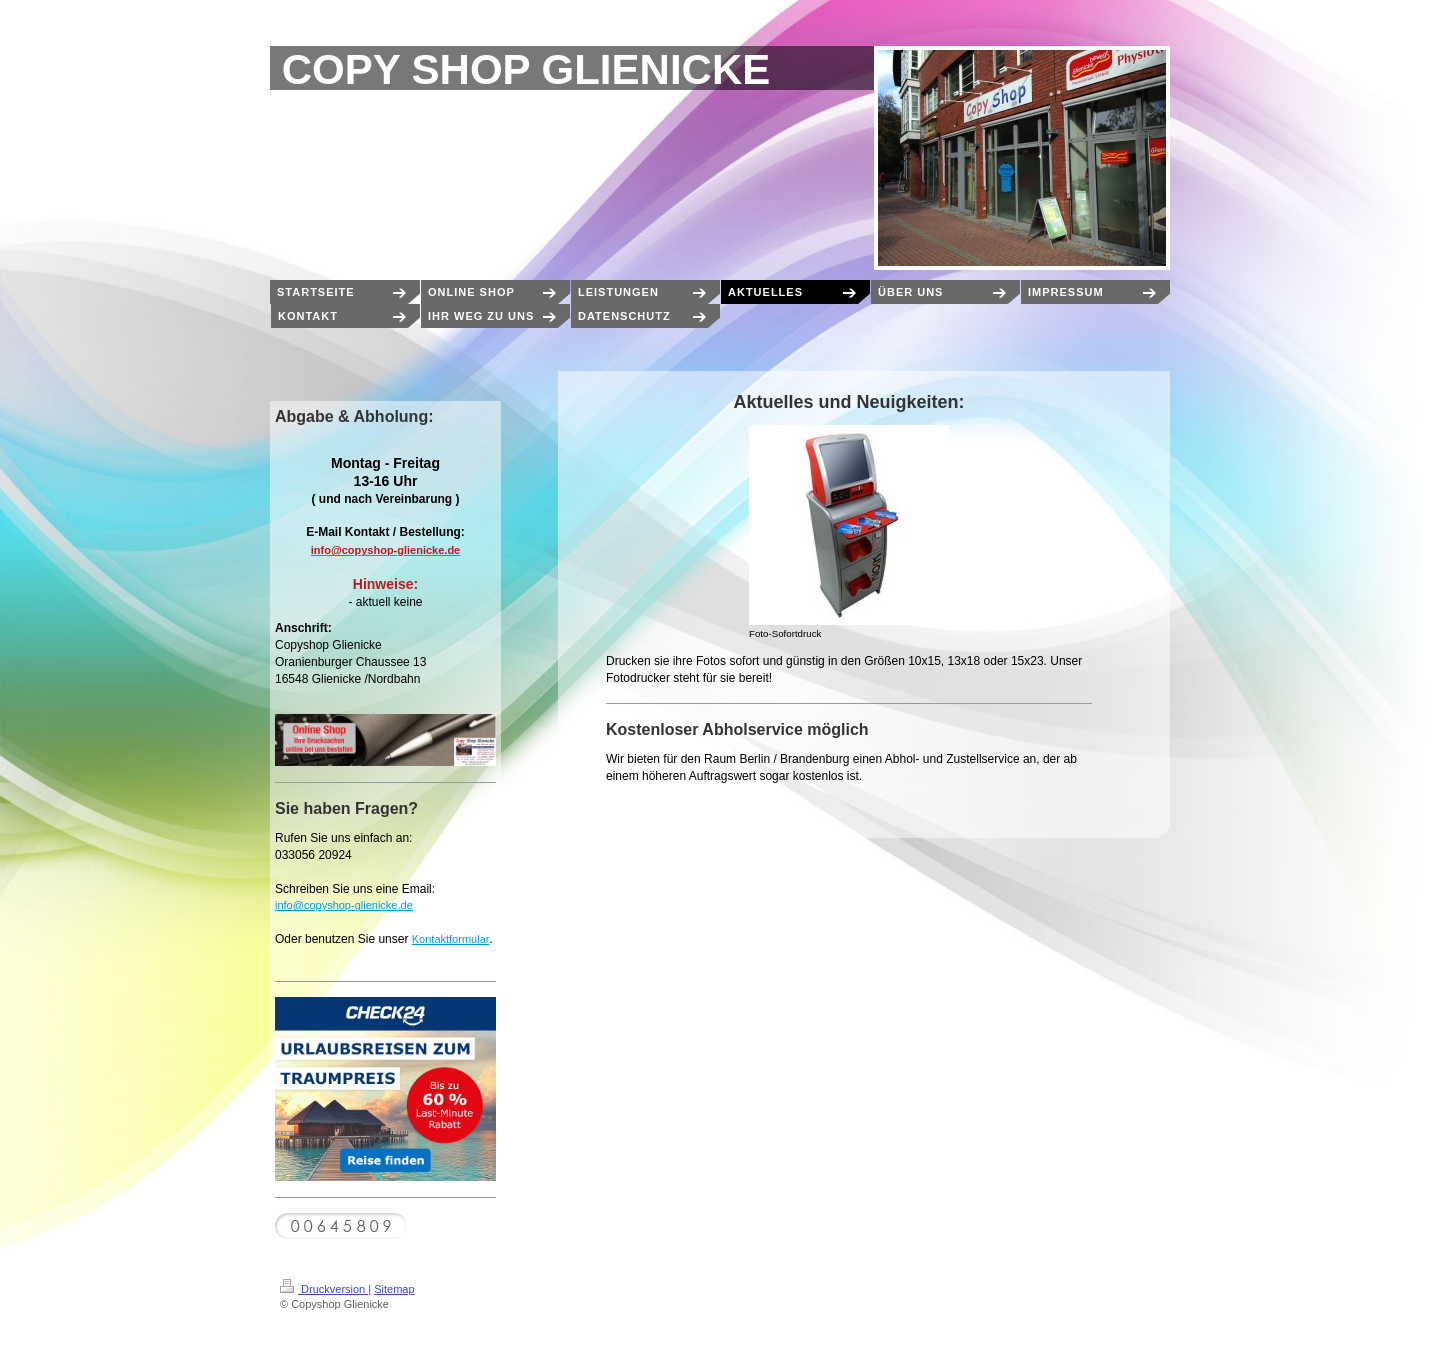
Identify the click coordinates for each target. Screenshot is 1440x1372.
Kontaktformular (451, 939)
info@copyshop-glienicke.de (344, 905)
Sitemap (394, 1289)
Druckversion (324, 1289)
